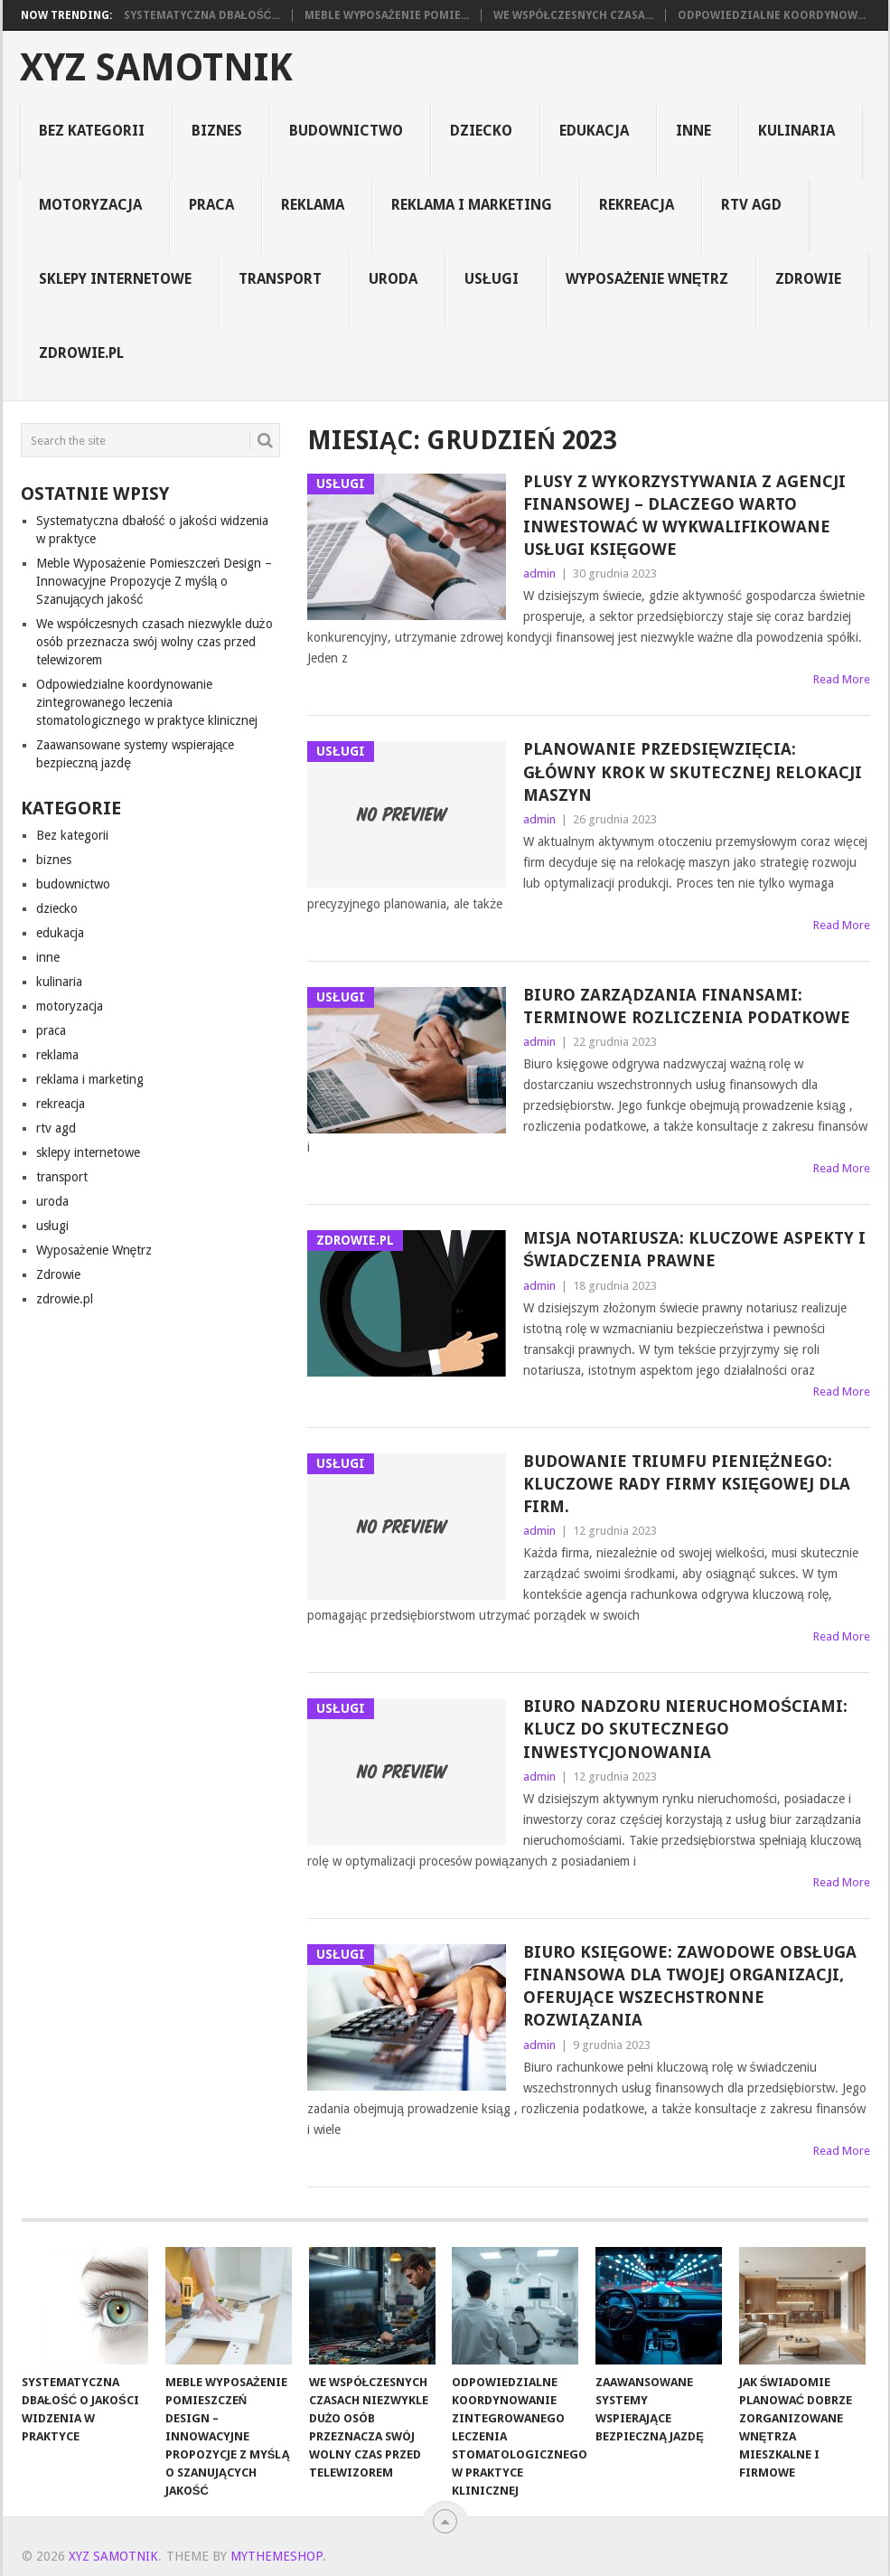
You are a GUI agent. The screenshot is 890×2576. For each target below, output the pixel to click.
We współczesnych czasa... (573, 15)
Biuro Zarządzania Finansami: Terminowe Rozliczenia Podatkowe (686, 1006)
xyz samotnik (156, 68)
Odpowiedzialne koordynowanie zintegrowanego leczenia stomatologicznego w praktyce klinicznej (147, 702)
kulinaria (796, 130)
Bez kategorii (92, 130)
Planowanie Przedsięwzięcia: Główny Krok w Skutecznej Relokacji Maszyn (692, 771)
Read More (841, 679)
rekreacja (636, 204)
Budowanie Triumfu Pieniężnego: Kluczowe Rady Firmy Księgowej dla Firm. (686, 1484)
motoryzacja (90, 204)
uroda (393, 278)
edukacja (594, 130)
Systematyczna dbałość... (202, 15)
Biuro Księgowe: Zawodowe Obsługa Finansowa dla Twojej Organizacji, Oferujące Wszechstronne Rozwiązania (690, 1986)
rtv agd (751, 204)
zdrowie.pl (81, 353)
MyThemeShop (276, 2556)
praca (211, 204)
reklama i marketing (471, 204)
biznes (217, 130)
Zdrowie (808, 278)
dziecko (481, 130)
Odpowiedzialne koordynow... (772, 15)
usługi (491, 278)
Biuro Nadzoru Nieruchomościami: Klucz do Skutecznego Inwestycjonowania (685, 1729)
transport (280, 278)
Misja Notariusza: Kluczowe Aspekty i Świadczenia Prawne (694, 1249)
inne (693, 130)
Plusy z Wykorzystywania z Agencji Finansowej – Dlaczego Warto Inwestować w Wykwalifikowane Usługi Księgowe (684, 515)
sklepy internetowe (115, 278)
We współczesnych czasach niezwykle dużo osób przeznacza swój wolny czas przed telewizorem (154, 641)
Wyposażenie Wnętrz (647, 278)
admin (539, 573)
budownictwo (346, 130)
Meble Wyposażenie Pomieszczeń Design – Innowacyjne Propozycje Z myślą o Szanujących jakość (154, 581)
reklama (312, 204)
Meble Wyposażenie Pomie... (386, 15)
